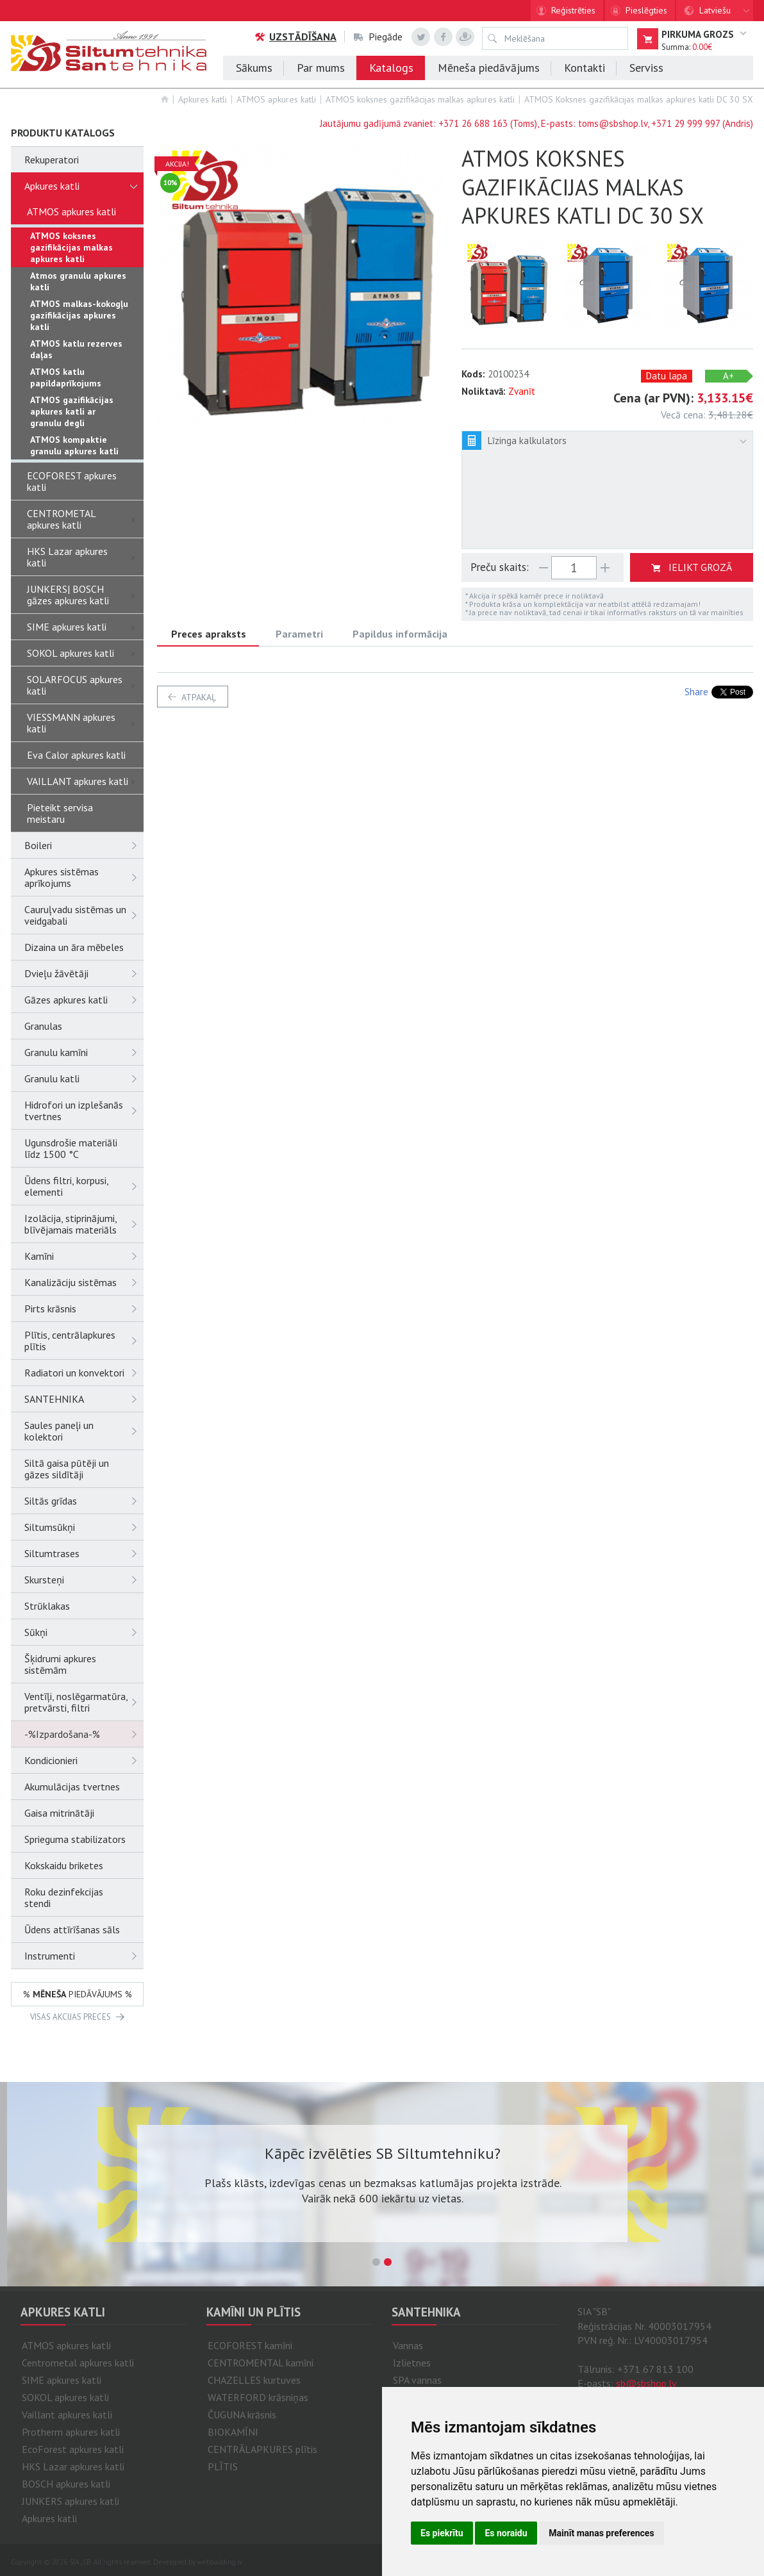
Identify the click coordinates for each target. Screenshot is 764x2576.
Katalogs (391, 67)
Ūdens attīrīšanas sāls (72, 1929)
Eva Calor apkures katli (76, 754)
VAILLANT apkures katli (85, 781)
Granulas (43, 1026)
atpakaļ (198, 697)
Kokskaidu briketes (63, 1865)
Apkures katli (202, 99)
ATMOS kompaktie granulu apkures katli (74, 445)
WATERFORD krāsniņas (258, 2397)
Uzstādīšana (295, 36)
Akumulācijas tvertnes (72, 1786)
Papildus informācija (400, 633)
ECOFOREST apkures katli (72, 481)
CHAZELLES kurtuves (254, 2380)
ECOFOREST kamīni (250, 2345)
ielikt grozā (700, 567)
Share (696, 692)
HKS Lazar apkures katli (85, 556)
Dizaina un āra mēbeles (74, 947)
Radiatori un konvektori (84, 1372)
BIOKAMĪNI (233, 2431)
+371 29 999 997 (685, 123)
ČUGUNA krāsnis (242, 2414)
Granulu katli (84, 1078)
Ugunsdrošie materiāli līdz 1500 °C (70, 1148)
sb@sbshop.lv (646, 2383)
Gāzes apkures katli (84, 999)
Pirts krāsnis (84, 1308)
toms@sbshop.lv (612, 123)
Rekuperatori (51, 159)
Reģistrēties (573, 10)
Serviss (646, 67)
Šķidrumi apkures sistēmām (60, 1664)
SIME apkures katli (85, 627)
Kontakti (584, 67)
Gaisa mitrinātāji (59, 1812)
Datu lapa (666, 376)
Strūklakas (47, 1605)
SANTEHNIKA (84, 1399)
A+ (728, 376)
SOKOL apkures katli (85, 653)
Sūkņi (84, 1632)
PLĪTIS (223, 2466)
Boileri (84, 845)
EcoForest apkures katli (73, 2449)
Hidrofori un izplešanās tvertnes (84, 1110)
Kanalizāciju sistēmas (84, 1282)
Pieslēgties (646, 10)
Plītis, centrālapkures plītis (84, 1340)
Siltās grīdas (84, 1501)
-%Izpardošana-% (84, 1734)
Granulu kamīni (84, 1052)
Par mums (321, 67)
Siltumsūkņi (84, 1527)
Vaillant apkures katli (67, 2414)
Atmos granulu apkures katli (78, 281)
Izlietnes (412, 2362)
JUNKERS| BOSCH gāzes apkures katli (85, 594)
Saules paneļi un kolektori (84, 1430)
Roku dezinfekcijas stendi (63, 1897)
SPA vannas (417, 2380)
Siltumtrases (84, 1553)
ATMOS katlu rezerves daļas (76, 349)
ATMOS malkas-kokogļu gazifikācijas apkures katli (79, 315)
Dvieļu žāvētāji (84, 973)
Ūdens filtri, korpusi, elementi (84, 1186)
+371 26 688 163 (473, 123)
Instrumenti (84, 1956)
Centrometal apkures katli (78, 2362)
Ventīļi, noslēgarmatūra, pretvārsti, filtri (84, 1702)
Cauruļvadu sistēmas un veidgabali (84, 915)
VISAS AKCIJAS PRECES (70, 2016)
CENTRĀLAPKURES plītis (262, 2449)
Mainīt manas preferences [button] (601, 2533)
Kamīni (84, 1256)
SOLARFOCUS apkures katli (85, 685)
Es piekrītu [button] (441, 2533)
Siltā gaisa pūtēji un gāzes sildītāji (66, 1469)
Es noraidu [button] (506, 2533)
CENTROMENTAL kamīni (260, 2362)
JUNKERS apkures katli (70, 2501)
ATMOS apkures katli (276, 99)
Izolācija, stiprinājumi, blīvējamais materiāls (84, 1224)
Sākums (254, 67)
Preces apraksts (208, 633)
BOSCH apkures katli (66, 2483)
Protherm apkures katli (71, 2431)
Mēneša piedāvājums (489, 67)
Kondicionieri (84, 1760)
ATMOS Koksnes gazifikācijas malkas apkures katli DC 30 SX (638, 99)
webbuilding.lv (219, 2561)
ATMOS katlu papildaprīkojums (65, 377)
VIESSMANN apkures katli (85, 722)
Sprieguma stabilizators (75, 1839)
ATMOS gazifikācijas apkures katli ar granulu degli (71, 411)
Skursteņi (84, 1579)
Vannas (408, 2345)
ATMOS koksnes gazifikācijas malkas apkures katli (420, 99)
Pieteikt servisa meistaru (60, 813)
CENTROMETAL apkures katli (85, 519)
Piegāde (378, 36)
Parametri (299, 633)
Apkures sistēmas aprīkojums (84, 877)
